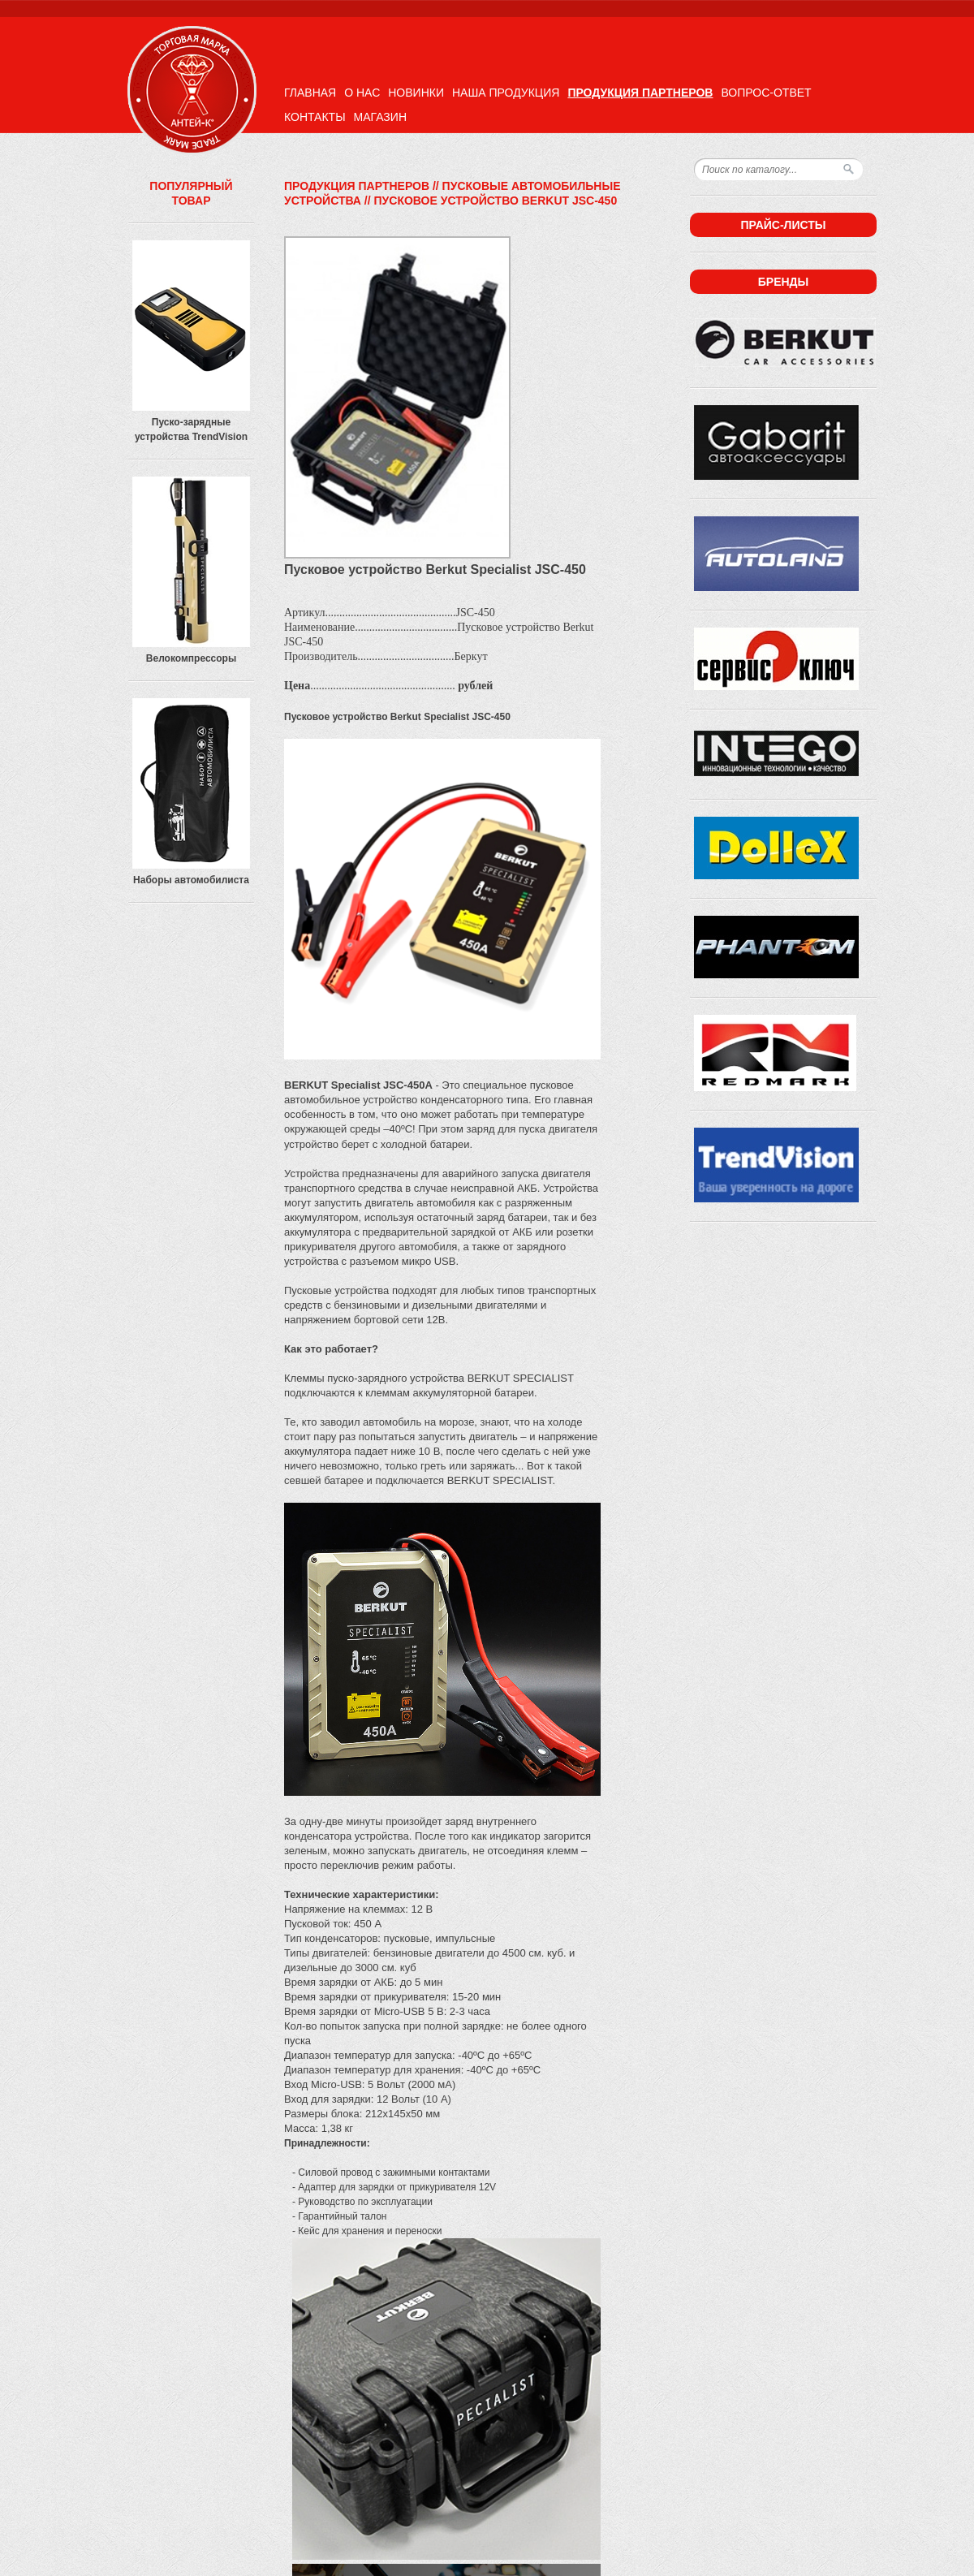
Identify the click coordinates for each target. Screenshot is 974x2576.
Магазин (380, 116)
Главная (310, 92)
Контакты (315, 116)
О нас (362, 92)
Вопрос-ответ (766, 92)
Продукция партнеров (640, 92)
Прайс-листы (782, 224)
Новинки (416, 92)
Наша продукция (505, 92)
